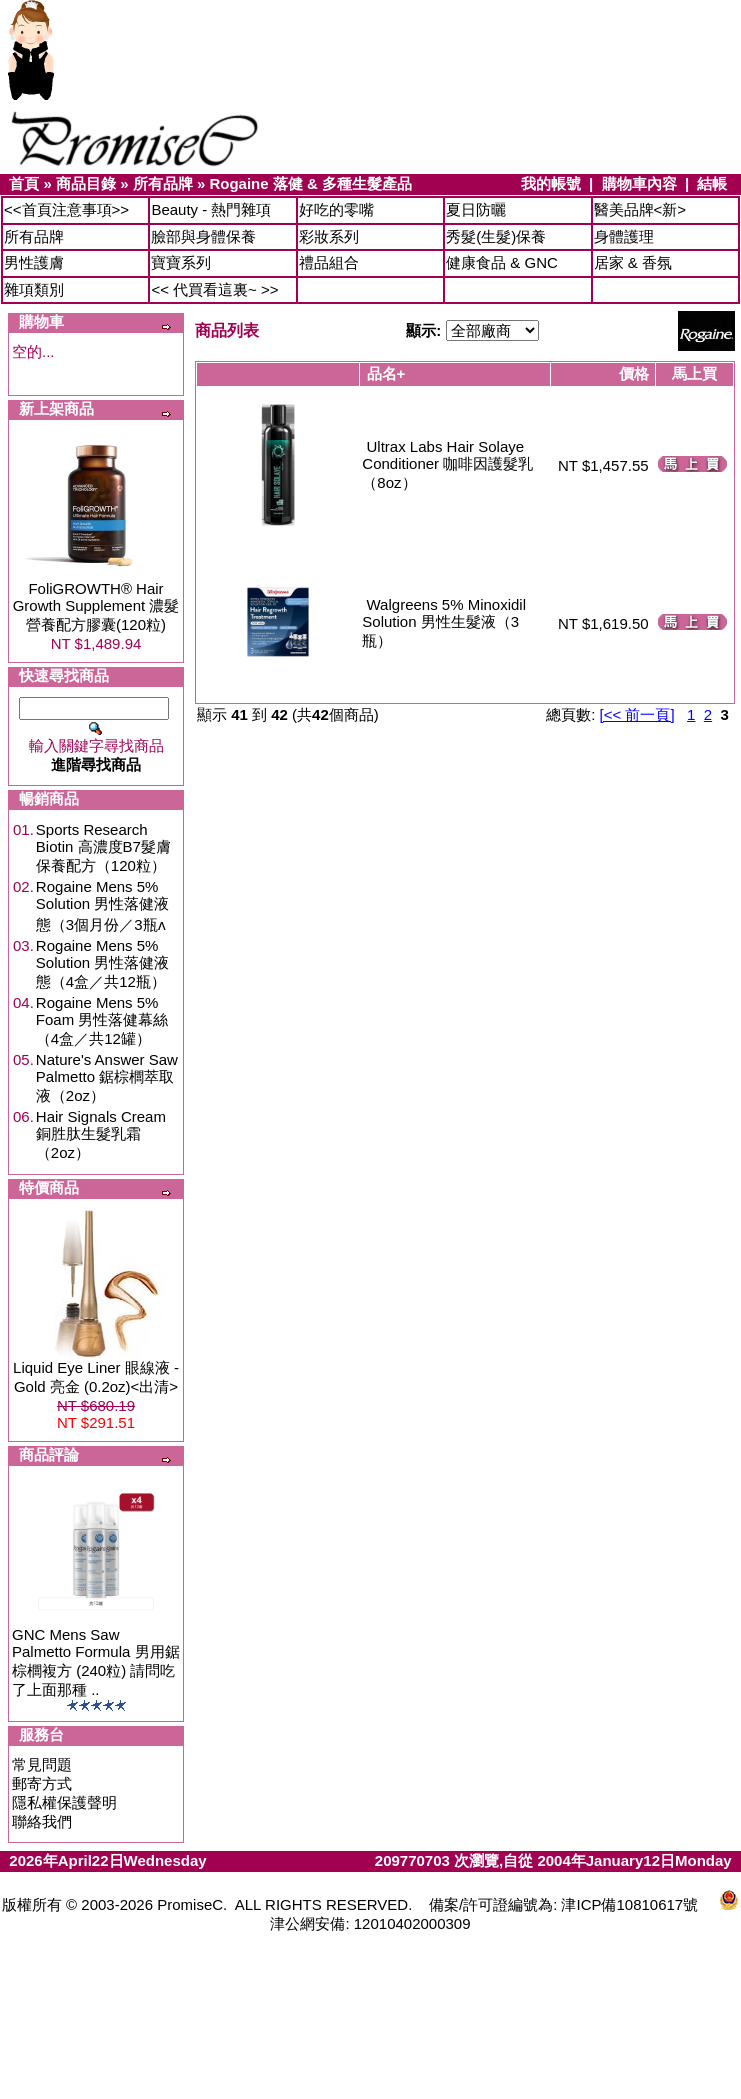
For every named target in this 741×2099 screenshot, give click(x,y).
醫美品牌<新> (640, 209)
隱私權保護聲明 (64, 1802)
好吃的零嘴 (336, 209)
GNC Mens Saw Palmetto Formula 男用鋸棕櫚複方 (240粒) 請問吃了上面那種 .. (96, 1662)
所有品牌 (163, 183)
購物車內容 (639, 183)
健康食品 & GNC (502, 262)
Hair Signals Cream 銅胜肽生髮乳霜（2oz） (101, 1134)
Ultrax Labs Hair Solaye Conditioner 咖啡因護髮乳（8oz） (447, 464)
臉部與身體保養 (203, 236)
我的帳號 (551, 183)
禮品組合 (329, 262)
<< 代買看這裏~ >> (214, 289)
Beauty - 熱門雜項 (211, 209)
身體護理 (624, 236)
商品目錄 (86, 183)
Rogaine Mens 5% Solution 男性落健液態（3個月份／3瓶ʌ (102, 905)
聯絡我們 (42, 1821)
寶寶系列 (181, 262)
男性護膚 (34, 262)
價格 (634, 373)
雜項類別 (34, 289)
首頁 (24, 183)
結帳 (712, 183)
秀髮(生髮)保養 (496, 236)
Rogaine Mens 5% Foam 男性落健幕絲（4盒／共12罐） (102, 1020)
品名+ (386, 373)
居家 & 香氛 (633, 262)
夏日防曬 (476, 209)
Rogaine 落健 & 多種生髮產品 (310, 183)
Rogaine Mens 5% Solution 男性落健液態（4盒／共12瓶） (102, 963)
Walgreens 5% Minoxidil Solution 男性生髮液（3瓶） (444, 622)
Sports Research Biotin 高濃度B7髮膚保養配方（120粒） (103, 847)
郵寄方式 (42, 1783)
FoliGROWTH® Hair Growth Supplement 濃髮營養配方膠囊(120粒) (96, 606)
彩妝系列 (329, 236)
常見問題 (42, 1764)
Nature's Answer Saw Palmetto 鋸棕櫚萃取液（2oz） (107, 1077)
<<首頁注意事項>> (66, 209)
